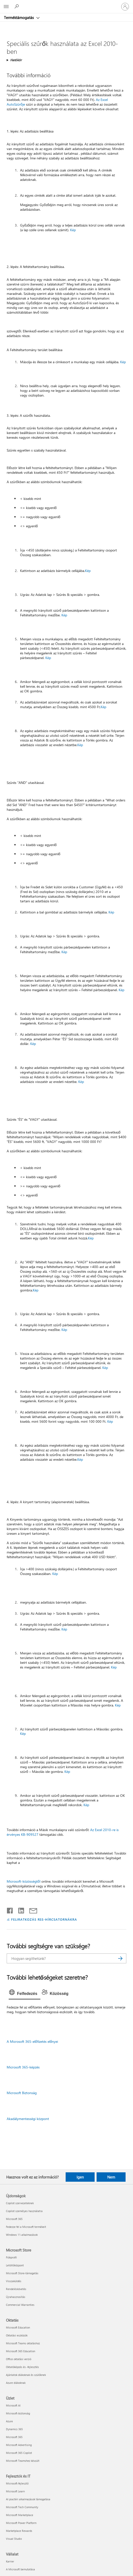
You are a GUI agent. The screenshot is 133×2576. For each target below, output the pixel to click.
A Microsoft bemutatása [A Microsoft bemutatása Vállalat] (20, 2569)
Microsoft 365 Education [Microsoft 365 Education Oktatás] (20, 2351)
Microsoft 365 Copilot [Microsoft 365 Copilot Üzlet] (19, 2453)
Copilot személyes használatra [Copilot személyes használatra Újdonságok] (24, 2211)
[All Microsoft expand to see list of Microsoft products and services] (6, 7)
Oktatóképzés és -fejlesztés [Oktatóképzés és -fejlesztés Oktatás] (22, 2367)
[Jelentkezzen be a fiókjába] (125, 7)
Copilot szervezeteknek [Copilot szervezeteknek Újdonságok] (20, 2203)
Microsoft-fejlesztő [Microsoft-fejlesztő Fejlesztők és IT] (17, 2483)
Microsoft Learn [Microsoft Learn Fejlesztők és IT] (15, 2491)
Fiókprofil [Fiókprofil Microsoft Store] (11, 2257)
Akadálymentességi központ (28, 2118)
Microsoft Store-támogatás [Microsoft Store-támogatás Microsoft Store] (22, 2273)
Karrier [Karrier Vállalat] (10, 2561)
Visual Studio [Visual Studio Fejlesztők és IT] (14, 2538)
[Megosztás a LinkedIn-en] (19, 1909)
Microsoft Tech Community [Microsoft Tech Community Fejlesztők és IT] (22, 2507)
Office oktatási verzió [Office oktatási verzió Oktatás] (18, 2359)
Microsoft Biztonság (22, 2092)
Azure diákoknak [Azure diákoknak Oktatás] (16, 2383)
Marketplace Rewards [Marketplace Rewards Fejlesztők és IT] (19, 2531)
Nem (111, 2177)
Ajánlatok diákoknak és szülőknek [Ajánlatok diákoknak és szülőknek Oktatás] (26, 2375)
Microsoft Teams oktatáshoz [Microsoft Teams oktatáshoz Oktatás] (23, 2343)
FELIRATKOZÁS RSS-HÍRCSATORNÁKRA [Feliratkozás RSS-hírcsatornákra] (44, 1919)
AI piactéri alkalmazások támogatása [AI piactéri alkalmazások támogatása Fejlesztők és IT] (28, 2499)
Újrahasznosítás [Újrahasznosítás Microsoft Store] (15, 2297)
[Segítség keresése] (17, 6)
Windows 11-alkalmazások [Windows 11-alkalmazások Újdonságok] (22, 2234)
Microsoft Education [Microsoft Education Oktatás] (18, 2327)
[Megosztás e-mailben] (31, 1909)
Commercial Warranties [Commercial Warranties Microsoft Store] (20, 2305)
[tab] (24, 1993)
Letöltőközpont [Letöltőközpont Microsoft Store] (15, 2265)
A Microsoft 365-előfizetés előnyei (32, 2041)
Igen (80, 2177)
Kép (73, 229)
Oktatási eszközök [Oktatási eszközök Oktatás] (16, 2335)
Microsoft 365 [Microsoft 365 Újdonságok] (14, 2219)
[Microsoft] (66, 4)
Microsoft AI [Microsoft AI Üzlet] (13, 2405)
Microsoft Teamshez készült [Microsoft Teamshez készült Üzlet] (22, 2460)
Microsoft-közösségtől (23, 1881)
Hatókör (16, 60)
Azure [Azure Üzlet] (9, 2421)
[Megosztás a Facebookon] (10, 1909)
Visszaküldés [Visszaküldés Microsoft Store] (13, 2281)
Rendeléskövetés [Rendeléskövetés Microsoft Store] (16, 2289)
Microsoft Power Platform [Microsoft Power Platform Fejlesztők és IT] (21, 2523)
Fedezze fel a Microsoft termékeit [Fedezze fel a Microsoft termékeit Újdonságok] (26, 2227)
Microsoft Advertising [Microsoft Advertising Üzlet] (19, 2445)
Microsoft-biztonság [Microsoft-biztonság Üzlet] (18, 2413)
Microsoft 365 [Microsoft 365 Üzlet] (14, 2437)
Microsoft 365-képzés (23, 2067)
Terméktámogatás (19, 17)
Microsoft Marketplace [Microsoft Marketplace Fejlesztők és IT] (19, 2515)
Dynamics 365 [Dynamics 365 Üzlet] (14, 2429)
